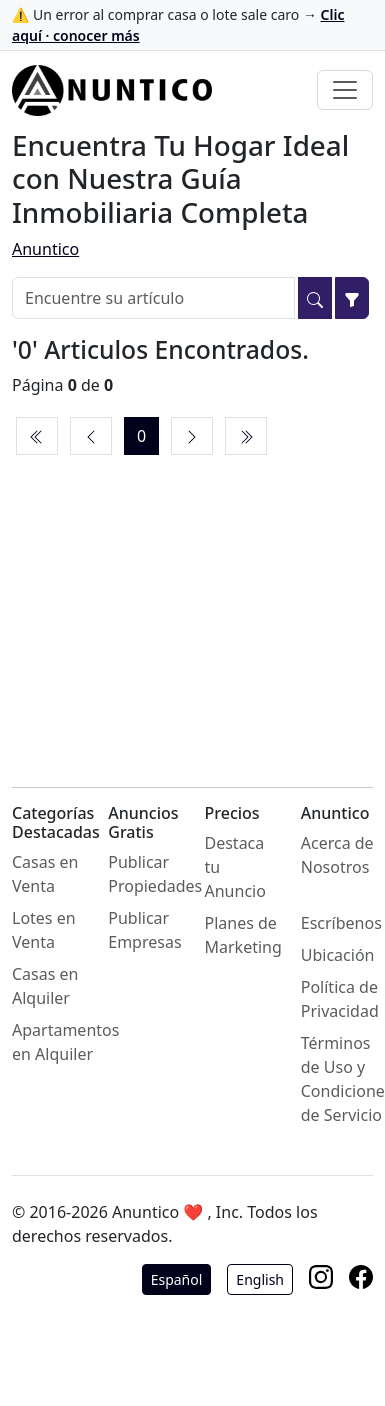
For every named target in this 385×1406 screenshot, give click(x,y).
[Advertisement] (192, 599)
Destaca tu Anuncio (235, 867)
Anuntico (45, 249)
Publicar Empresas (144, 930)
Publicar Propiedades (155, 874)
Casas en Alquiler (45, 986)
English (260, 1279)
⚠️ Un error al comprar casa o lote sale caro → (178, 25)
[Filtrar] (352, 298)
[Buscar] (315, 298)
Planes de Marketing (243, 935)
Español (177, 1279)
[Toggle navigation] (345, 90)
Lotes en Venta (44, 930)
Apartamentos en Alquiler (65, 1042)
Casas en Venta (45, 874)
